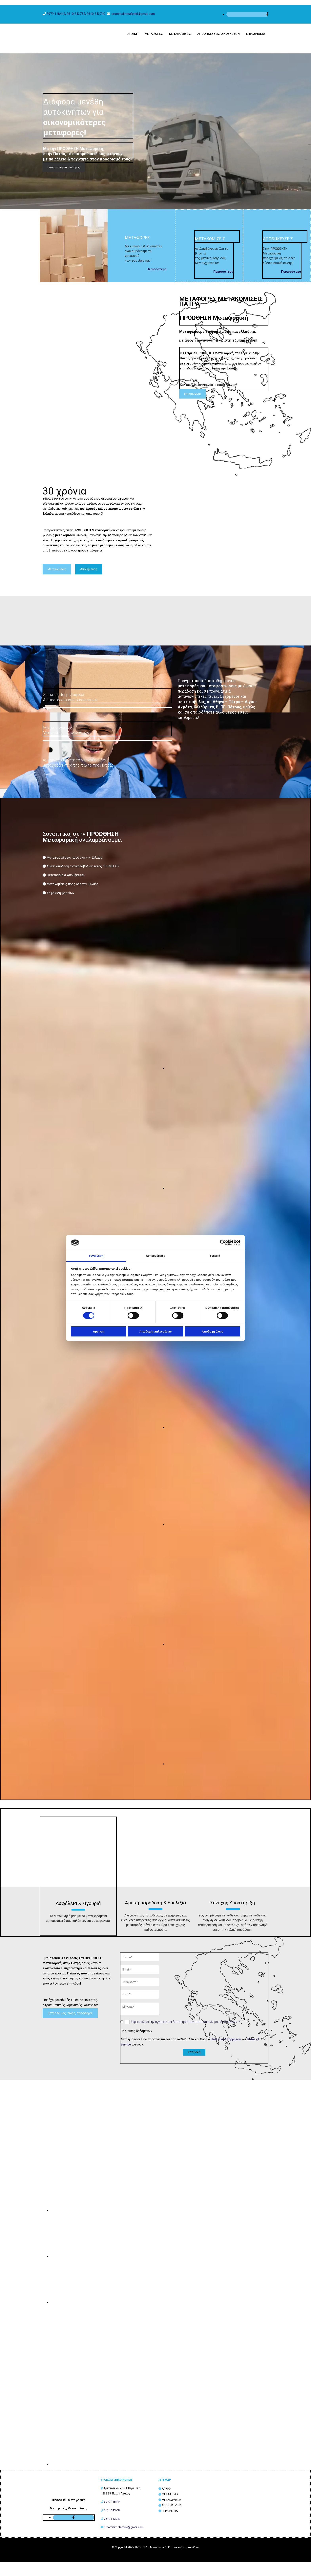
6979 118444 (56, 14)
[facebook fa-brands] (267, 14)
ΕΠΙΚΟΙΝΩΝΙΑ (255, 34)
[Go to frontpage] (70, 46)
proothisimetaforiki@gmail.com (133, 14)
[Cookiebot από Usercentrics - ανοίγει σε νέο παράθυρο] (223, 1242)
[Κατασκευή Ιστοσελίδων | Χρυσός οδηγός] (46, 2555)
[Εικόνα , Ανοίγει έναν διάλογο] (229, 1524)
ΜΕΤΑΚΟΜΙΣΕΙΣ (180, 34)
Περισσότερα (156, 269)
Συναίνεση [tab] (96, 1255)
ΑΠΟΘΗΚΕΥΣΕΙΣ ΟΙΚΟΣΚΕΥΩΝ (218, 34)
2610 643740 (96, 14)
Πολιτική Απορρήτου (226, 2039)
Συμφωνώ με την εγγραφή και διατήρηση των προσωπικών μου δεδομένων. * (185, 2022)
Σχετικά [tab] (215, 1255)
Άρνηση (98, 1331)
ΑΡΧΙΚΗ (132, 34)
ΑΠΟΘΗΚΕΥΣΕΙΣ (172, 2505)
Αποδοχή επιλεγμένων (155, 1331)
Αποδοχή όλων (212, 1331)
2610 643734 (76, 14)
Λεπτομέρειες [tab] (155, 1255)
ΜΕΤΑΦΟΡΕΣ (154, 34)
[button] (64, 167)
